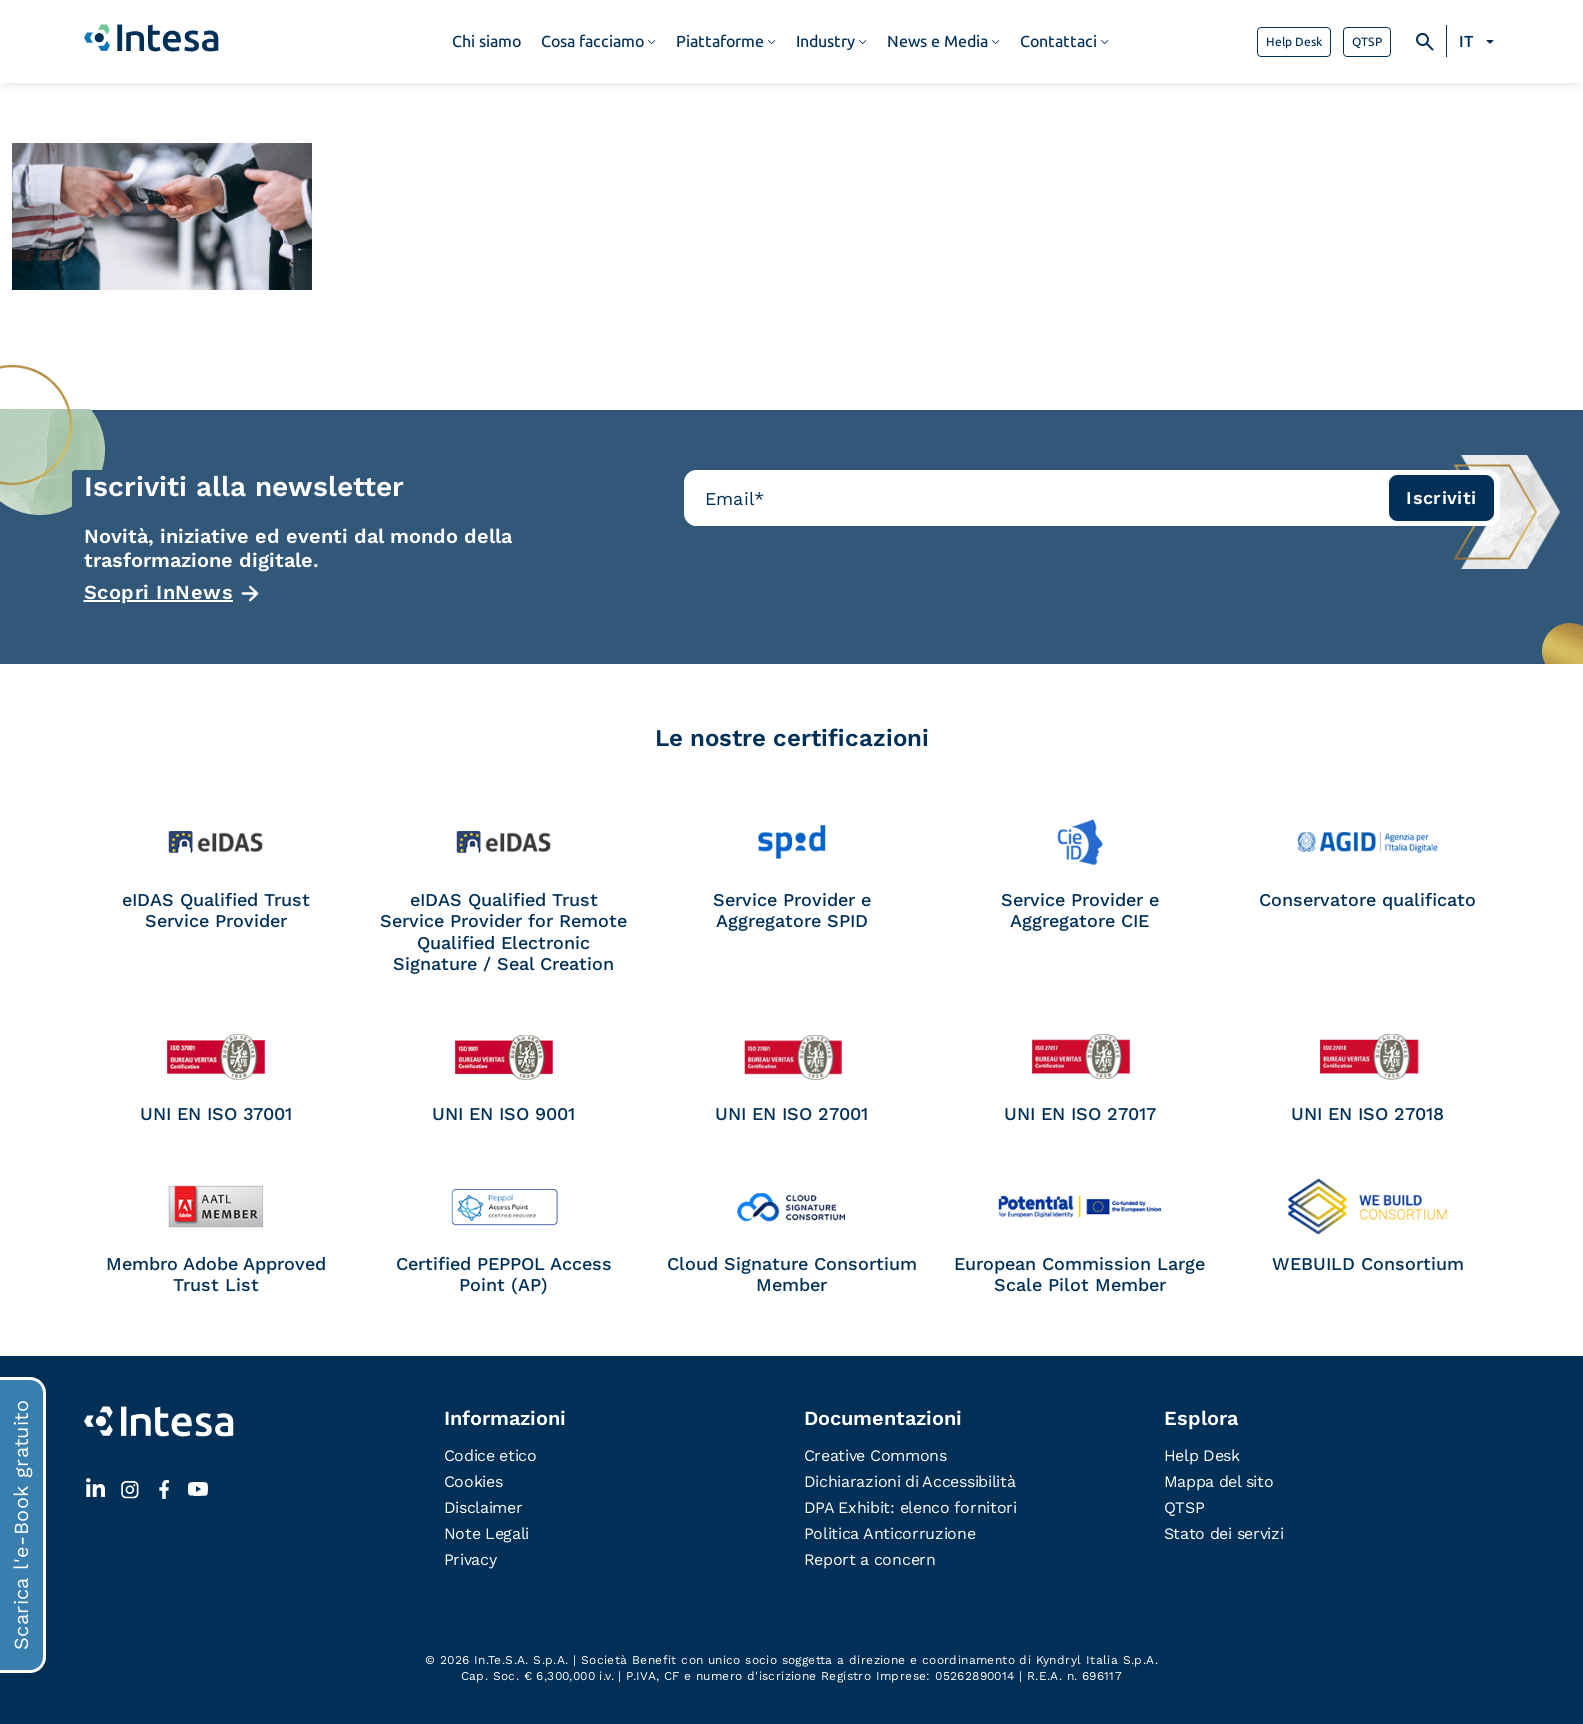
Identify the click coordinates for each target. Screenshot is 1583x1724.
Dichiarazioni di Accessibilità (910, 1481)
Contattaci (1058, 41)
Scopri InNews (159, 592)
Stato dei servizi (1224, 1533)
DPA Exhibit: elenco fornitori (910, 1507)
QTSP (1367, 42)
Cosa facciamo (592, 41)
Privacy (470, 1559)
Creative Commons (875, 1455)
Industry (825, 41)
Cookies (473, 1481)
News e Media (937, 41)
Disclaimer (483, 1507)
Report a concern (870, 1559)
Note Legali (487, 1533)
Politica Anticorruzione (890, 1533)
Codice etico (490, 1455)
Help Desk (1294, 42)
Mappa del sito (1219, 1481)
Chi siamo (486, 41)
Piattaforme (720, 41)
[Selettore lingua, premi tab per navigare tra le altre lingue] (1479, 42)
